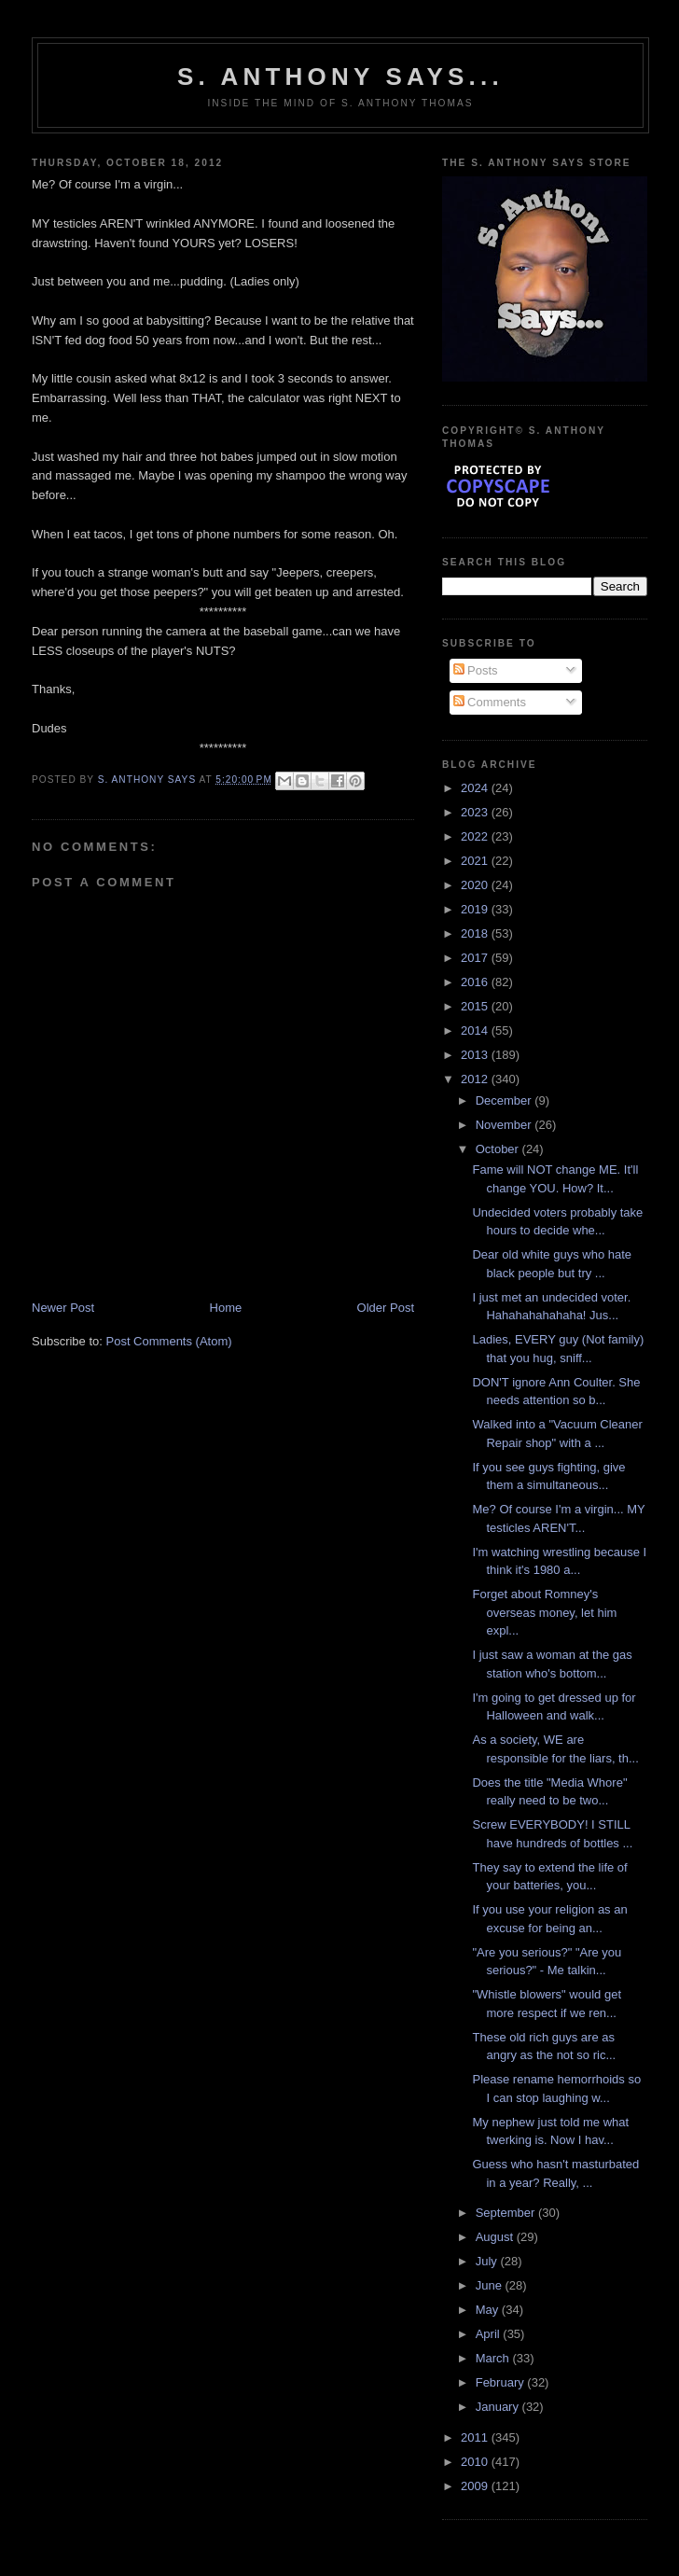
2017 (476, 958)
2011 (476, 2437)
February (502, 2382)
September (507, 2213)
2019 (476, 909)
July (488, 2261)
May (489, 2310)
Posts (475, 670)
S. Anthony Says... (340, 77)
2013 (476, 1055)
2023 (476, 812)
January (499, 2407)
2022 (476, 836)
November (505, 1125)
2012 (476, 1079)
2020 (476, 885)
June (491, 2285)
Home (226, 1308)
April (490, 2334)
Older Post (385, 1308)
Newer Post (63, 1308)
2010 (476, 2462)
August (496, 2237)
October (499, 1149)
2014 (476, 1030)
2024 (476, 788)
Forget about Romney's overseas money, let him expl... (544, 1612)
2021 (476, 861)
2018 (476, 933)
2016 (476, 982)
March (494, 2358)
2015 (476, 1006)
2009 (476, 2486)
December (505, 1100)
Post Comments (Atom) (169, 1341)
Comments (489, 702)
